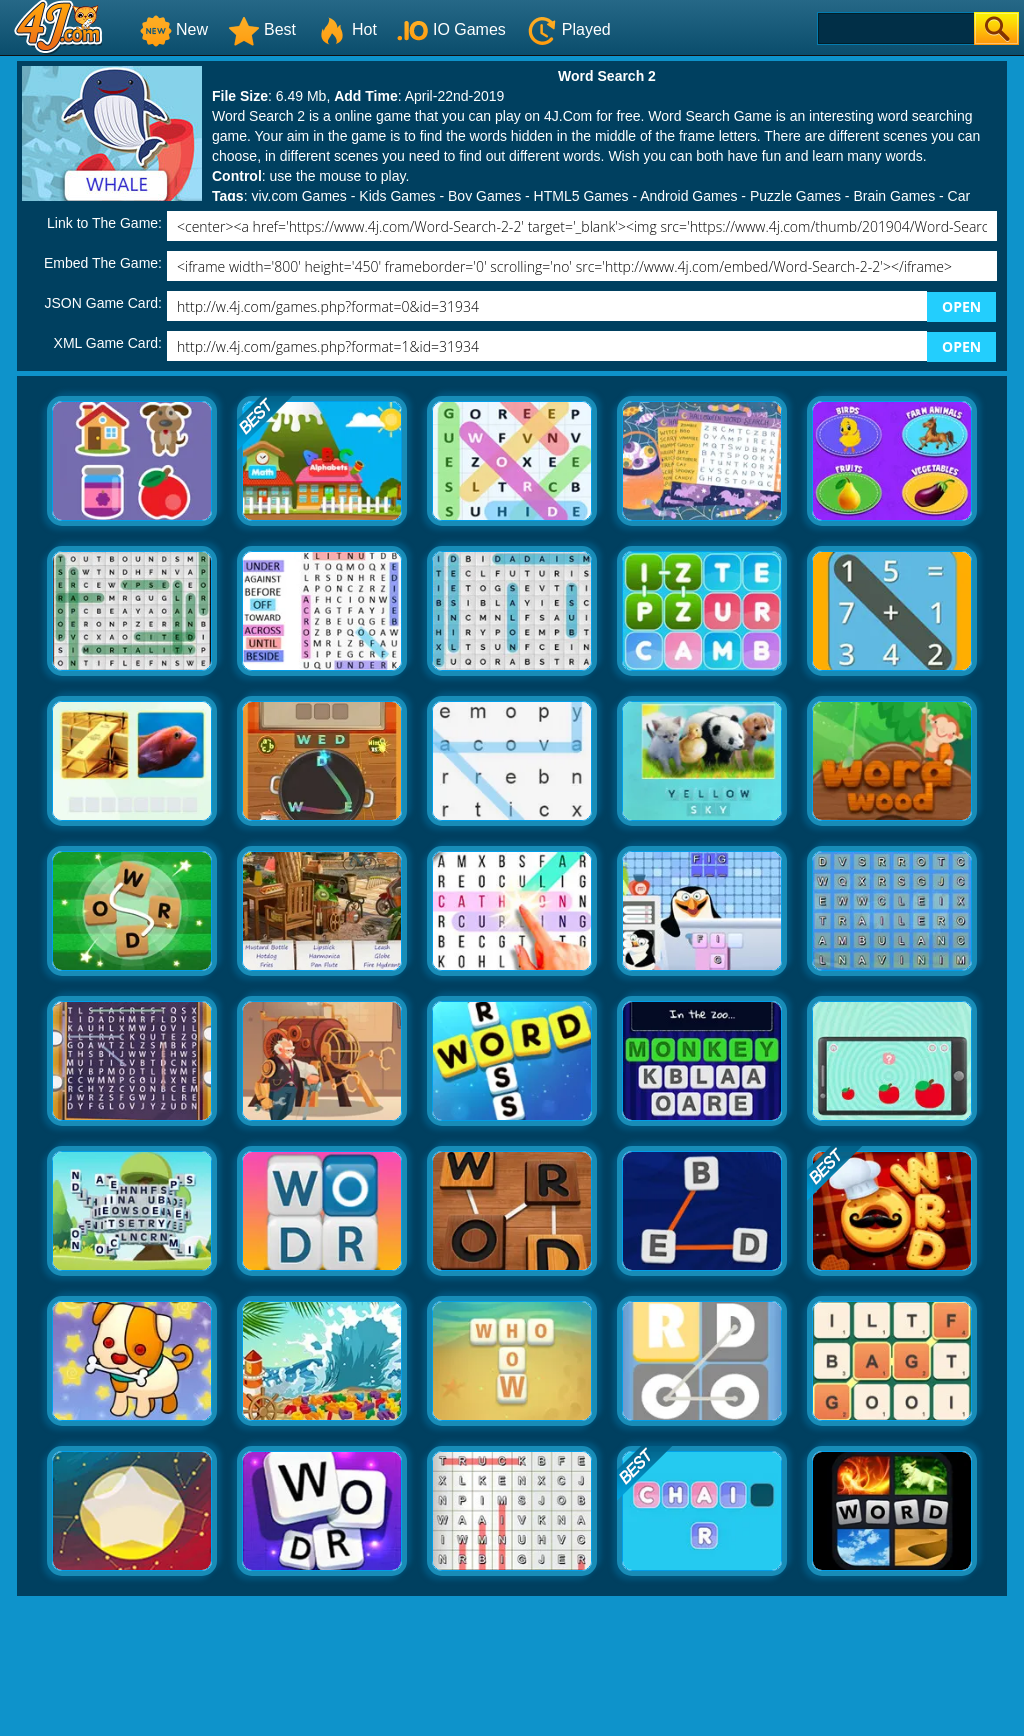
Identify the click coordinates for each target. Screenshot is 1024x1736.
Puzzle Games (795, 196)
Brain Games (894, 196)
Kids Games (397, 196)
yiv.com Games (298, 196)
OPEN (961, 306)
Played (568, 29)
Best (262, 29)
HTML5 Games (581, 196)
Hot (346, 29)
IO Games (451, 29)
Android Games (688, 196)
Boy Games (484, 196)
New (174, 29)
